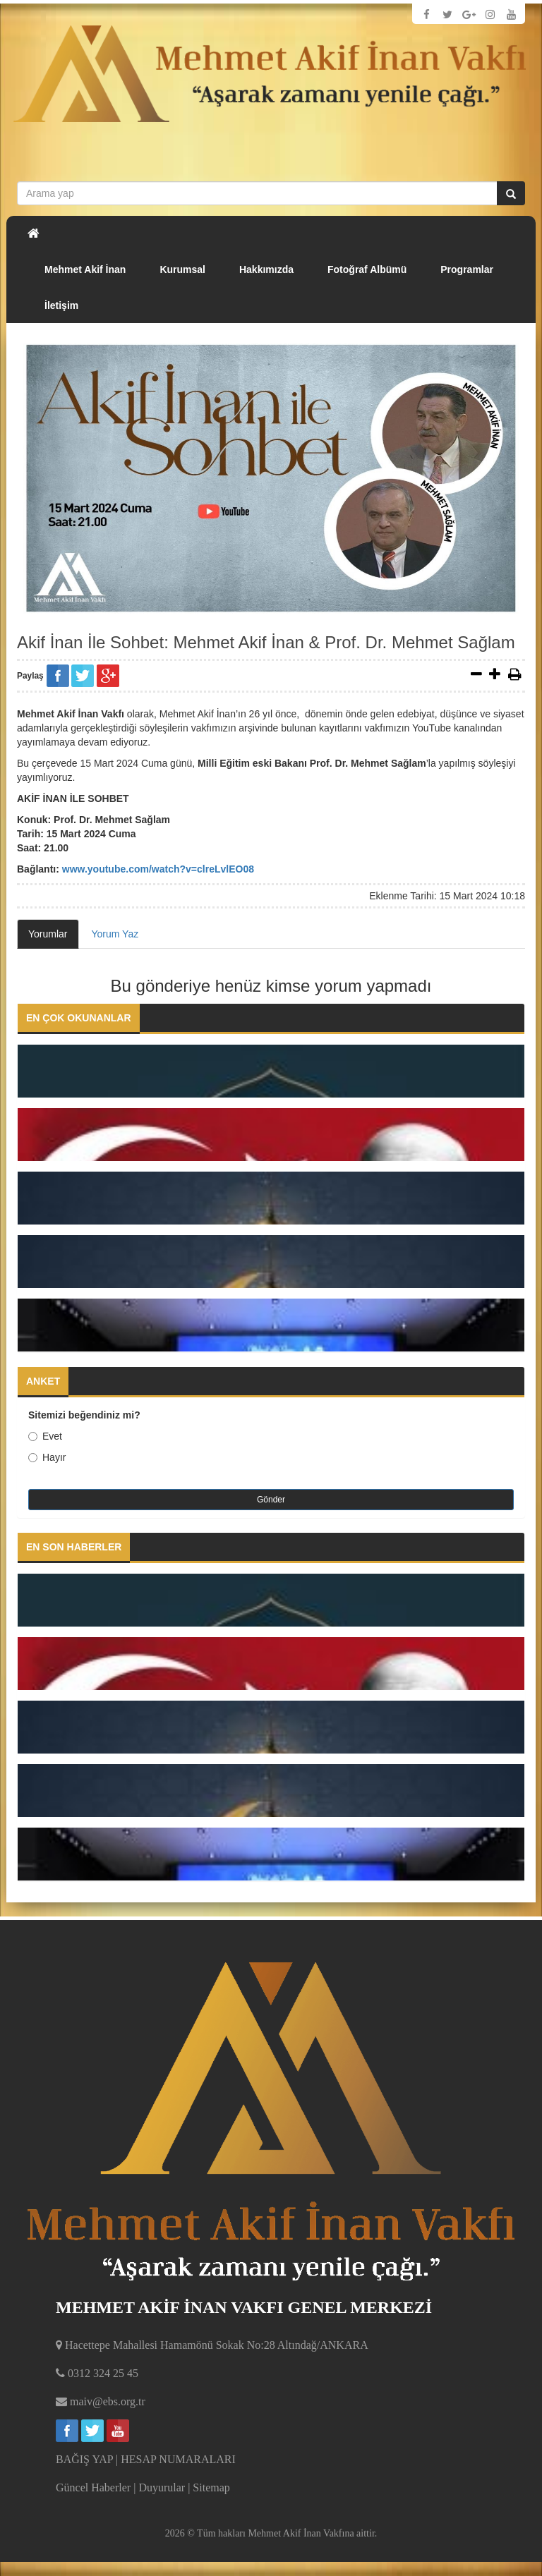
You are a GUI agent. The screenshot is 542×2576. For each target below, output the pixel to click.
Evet (45, 1436)
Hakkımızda (266, 269)
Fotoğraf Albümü (366, 269)
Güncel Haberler (93, 2487)
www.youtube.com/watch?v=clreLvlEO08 (158, 869)
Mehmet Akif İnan (85, 269)
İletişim (61, 305)
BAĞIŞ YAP (84, 2459)
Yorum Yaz (115, 934)
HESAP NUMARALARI (178, 2459)
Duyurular (161, 2487)
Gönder (271, 1500)
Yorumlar (48, 934)
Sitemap (211, 2487)
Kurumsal (182, 269)
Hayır (47, 1457)
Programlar (466, 269)
